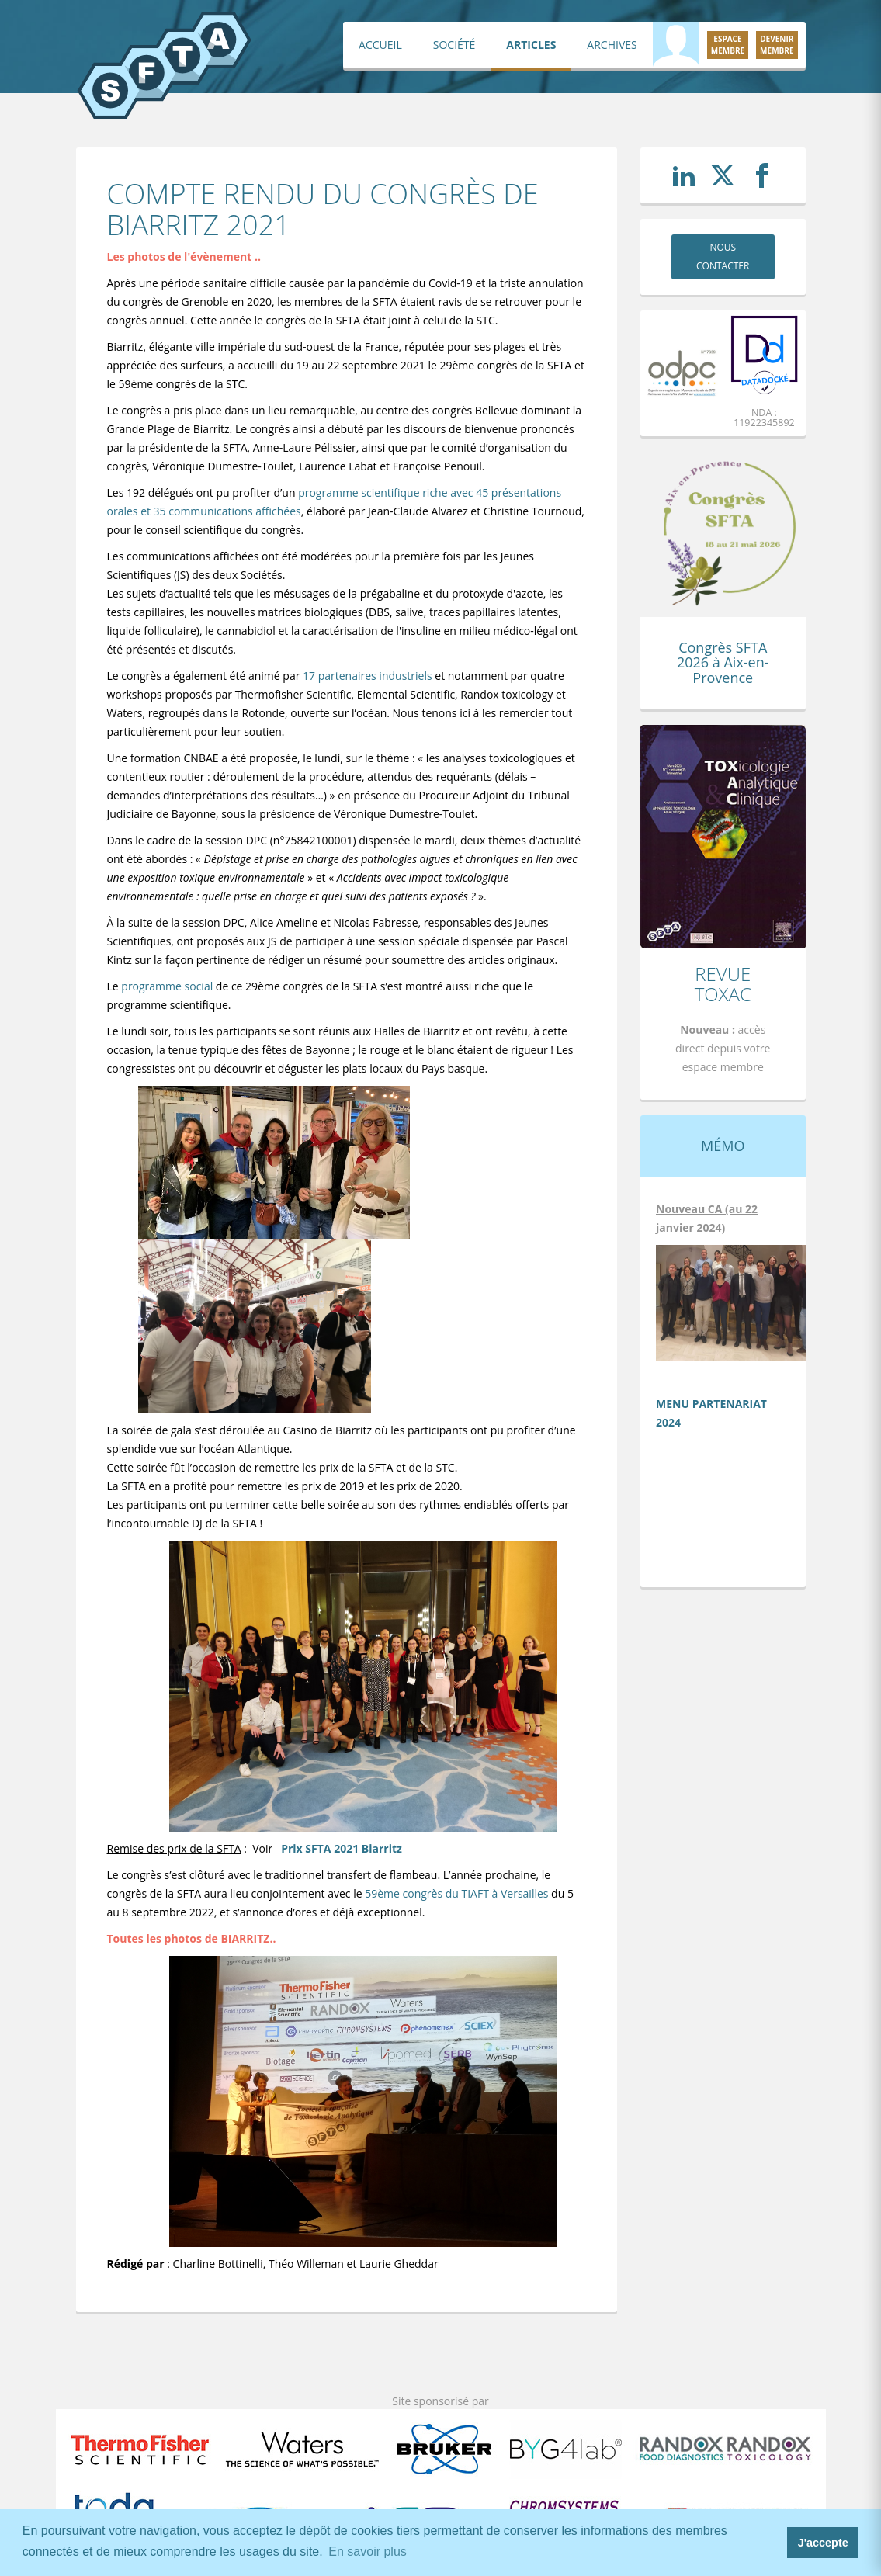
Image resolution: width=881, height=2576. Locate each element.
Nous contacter (722, 256)
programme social (168, 986)
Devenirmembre (776, 44)
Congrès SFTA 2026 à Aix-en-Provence (723, 663)
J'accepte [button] (823, 2542)
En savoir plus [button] (367, 2551)
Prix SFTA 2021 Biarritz (341, 1848)
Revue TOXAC (723, 984)
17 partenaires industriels (367, 675)
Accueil (380, 44)
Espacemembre (727, 44)
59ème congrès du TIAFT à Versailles (456, 1893)
